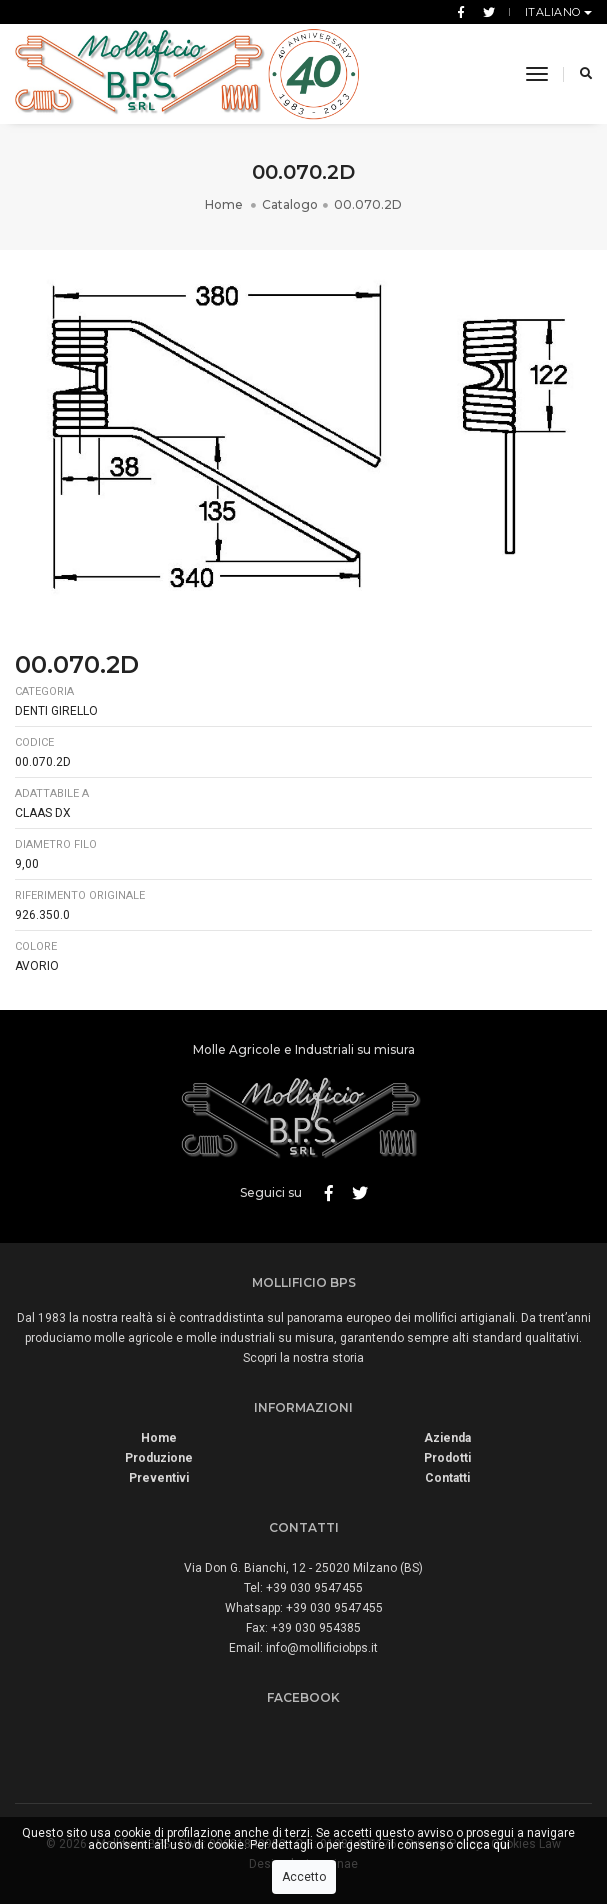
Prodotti (447, 1458)
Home (225, 204)
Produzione (159, 1458)
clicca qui (483, 1845)
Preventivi (159, 1478)
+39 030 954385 (316, 1628)
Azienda (447, 1438)
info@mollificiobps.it (322, 1648)
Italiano (555, 12)
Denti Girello (56, 711)
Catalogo (290, 204)
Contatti (447, 1478)
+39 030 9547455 (314, 1588)
